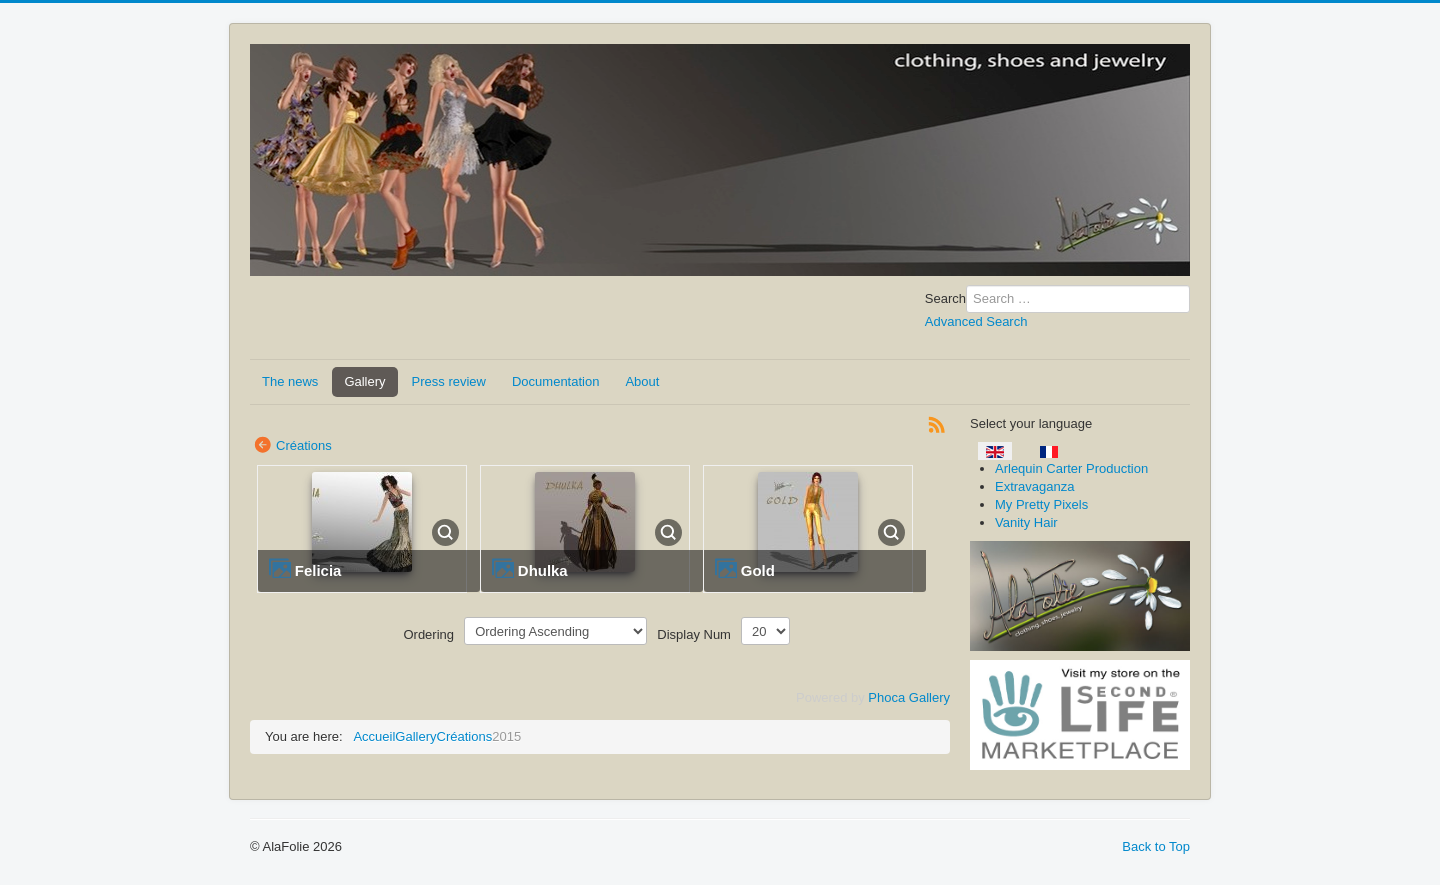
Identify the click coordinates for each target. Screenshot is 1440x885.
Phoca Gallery (909, 697)
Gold (758, 570)
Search (945, 298)
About (642, 381)
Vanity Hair (1026, 522)
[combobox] (1078, 299)
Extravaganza (1035, 486)
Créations (304, 445)
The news (290, 381)
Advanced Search (976, 321)
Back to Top (1156, 846)
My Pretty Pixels (1041, 504)
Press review (449, 381)
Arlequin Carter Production (1071, 468)
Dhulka (543, 570)
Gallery (364, 381)
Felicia (318, 570)
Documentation (555, 381)
